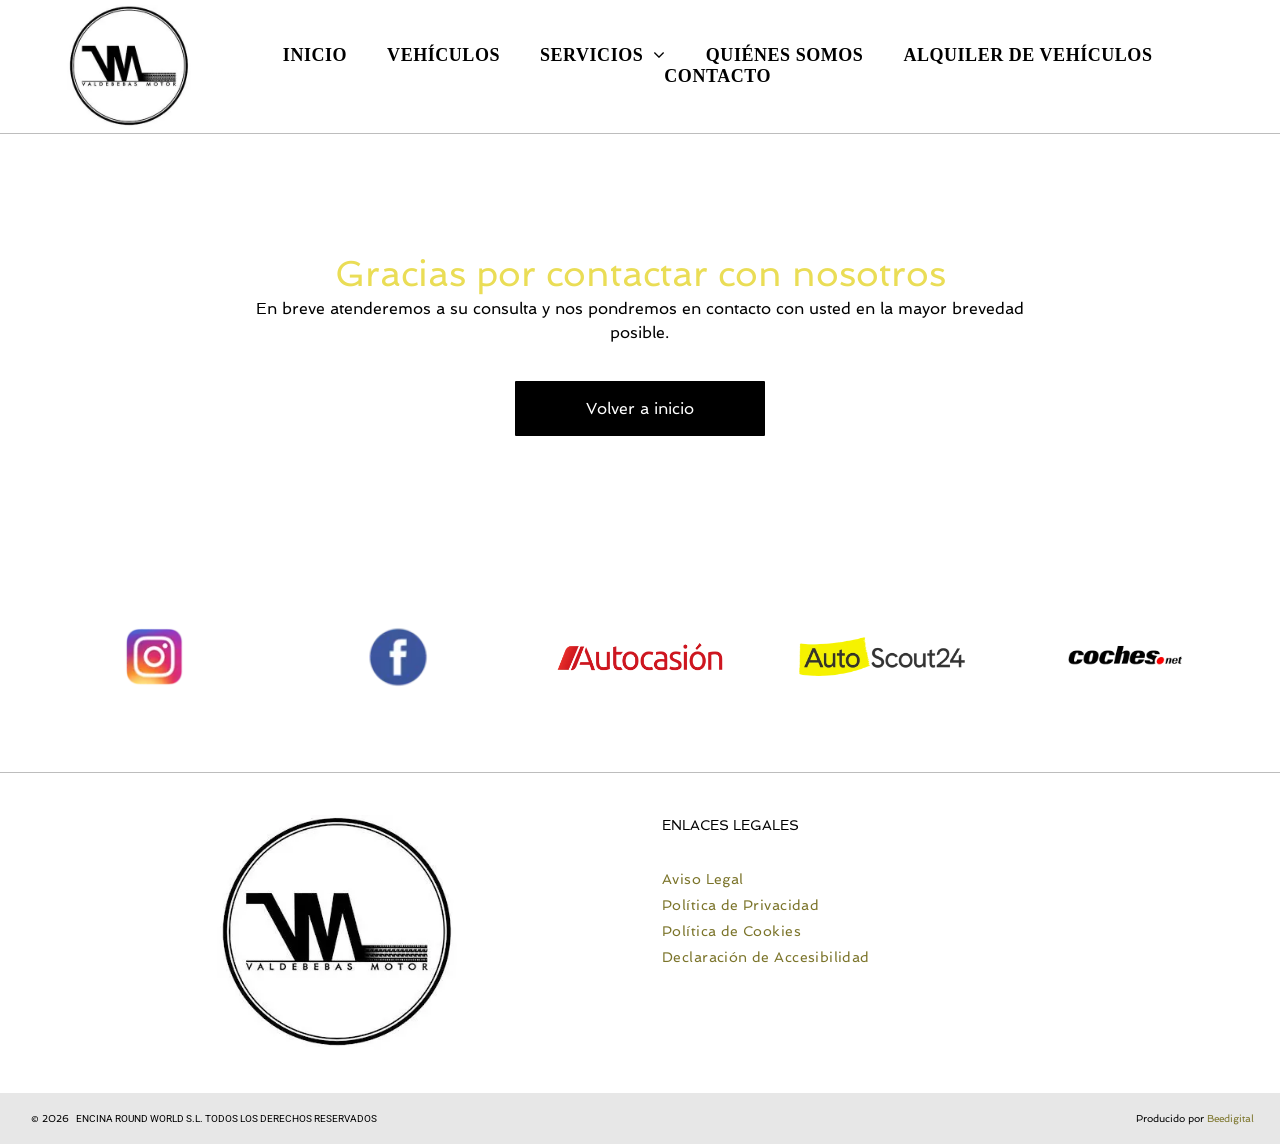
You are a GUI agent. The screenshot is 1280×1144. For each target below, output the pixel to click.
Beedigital (1230, 1118)
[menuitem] (315, 55)
